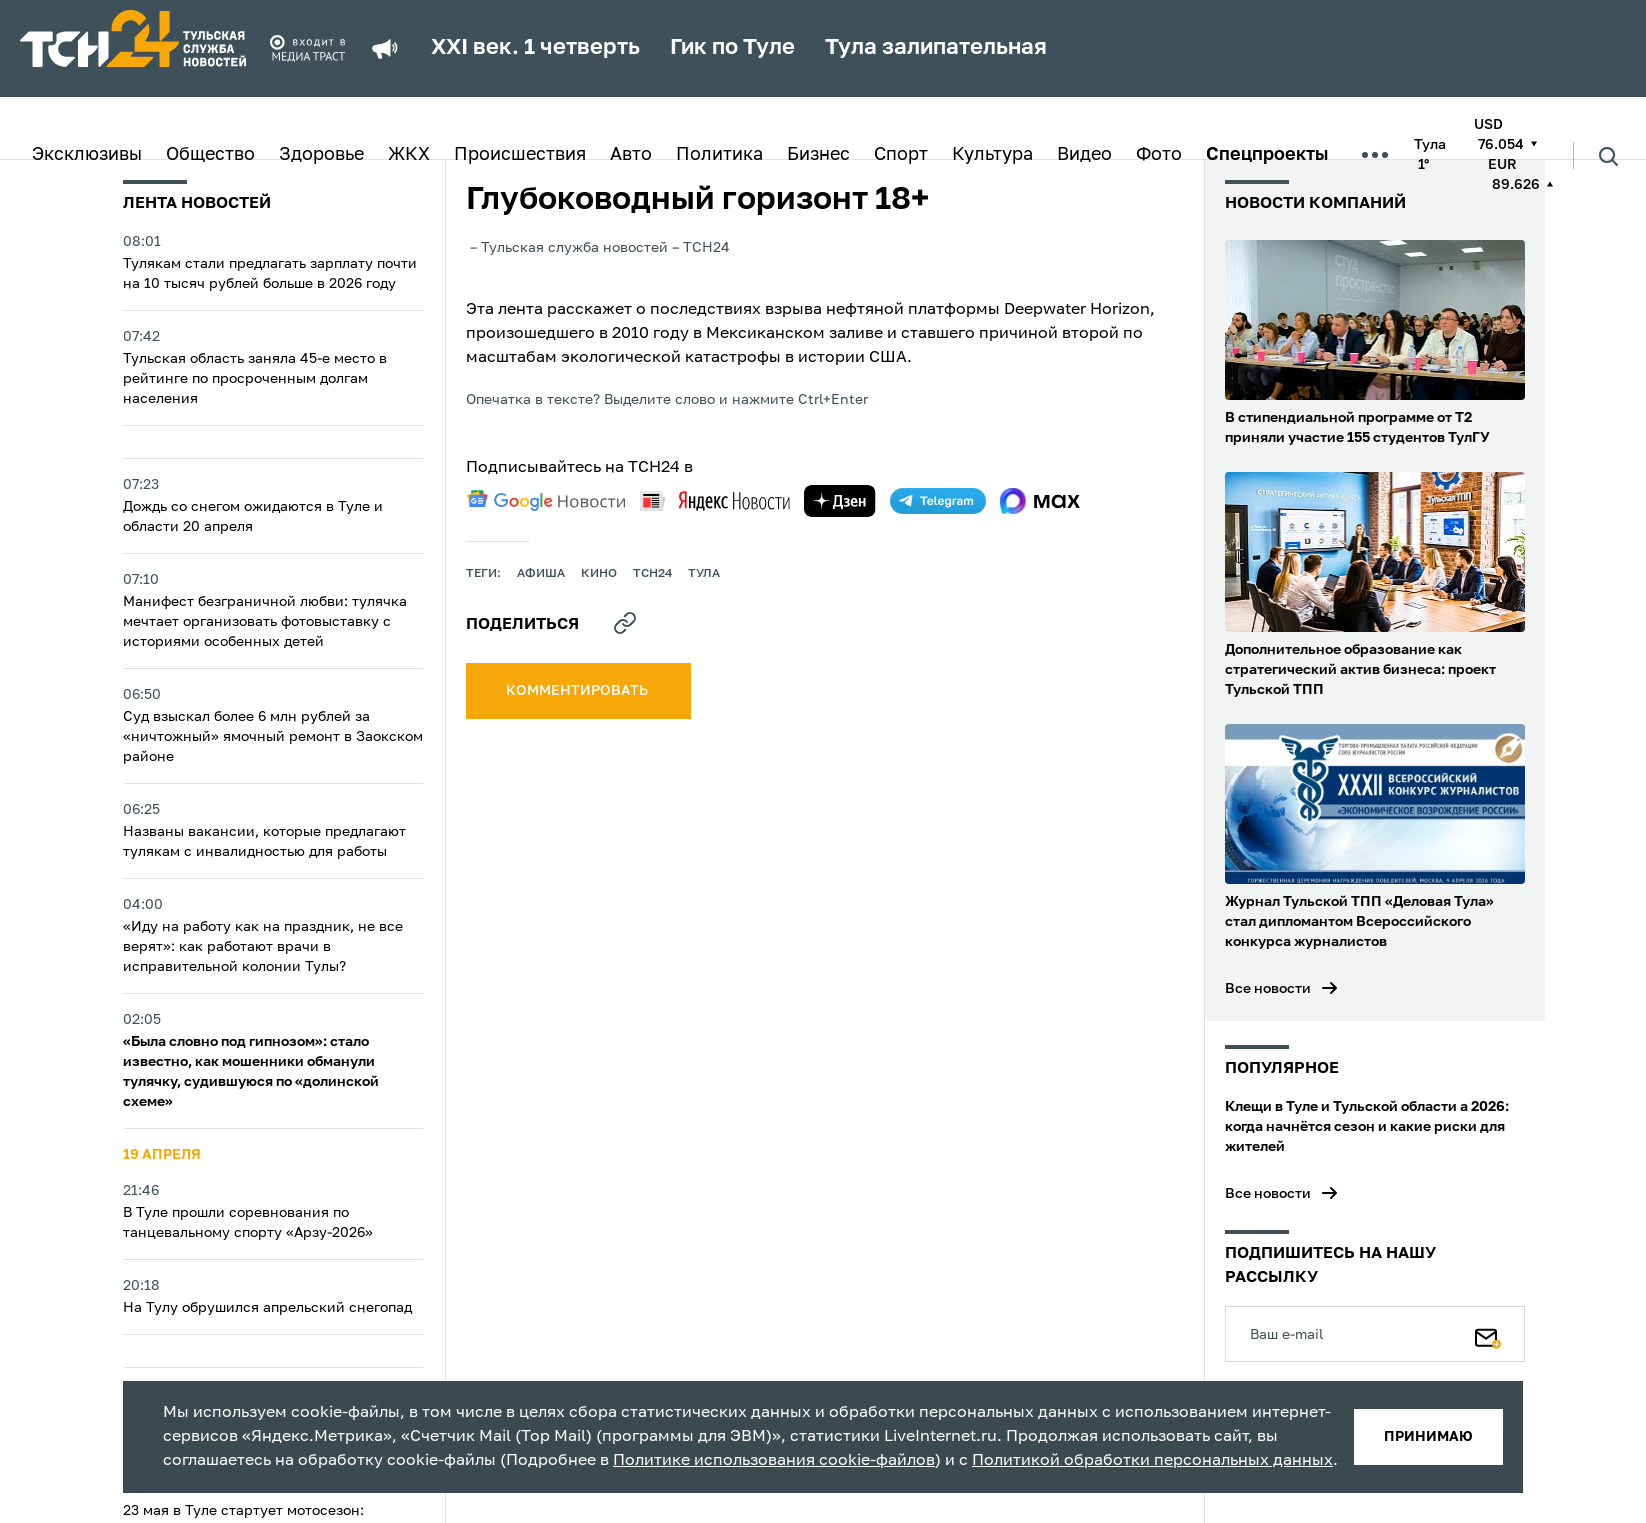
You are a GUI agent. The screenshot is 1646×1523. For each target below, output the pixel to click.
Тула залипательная (936, 48)
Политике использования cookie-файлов (774, 1461)
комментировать (578, 691)
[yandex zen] (840, 501)
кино (599, 574)
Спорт (901, 155)
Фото (1159, 155)
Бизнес (818, 155)
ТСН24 (652, 574)
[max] (1040, 501)
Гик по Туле (732, 48)
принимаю (1428, 1437)
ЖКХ (409, 155)
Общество (210, 155)
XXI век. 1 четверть (535, 48)
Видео (1084, 155)
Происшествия (520, 155)
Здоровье (321, 155)
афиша (541, 574)
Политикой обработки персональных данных (1152, 1461)
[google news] (546, 501)
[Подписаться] (1488, 1334)
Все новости (1268, 989)
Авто (631, 155)
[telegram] (938, 501)
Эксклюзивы (87, 155)
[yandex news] (715, 500)
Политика (719, 155)
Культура (992, 155)
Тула (704, 574)
